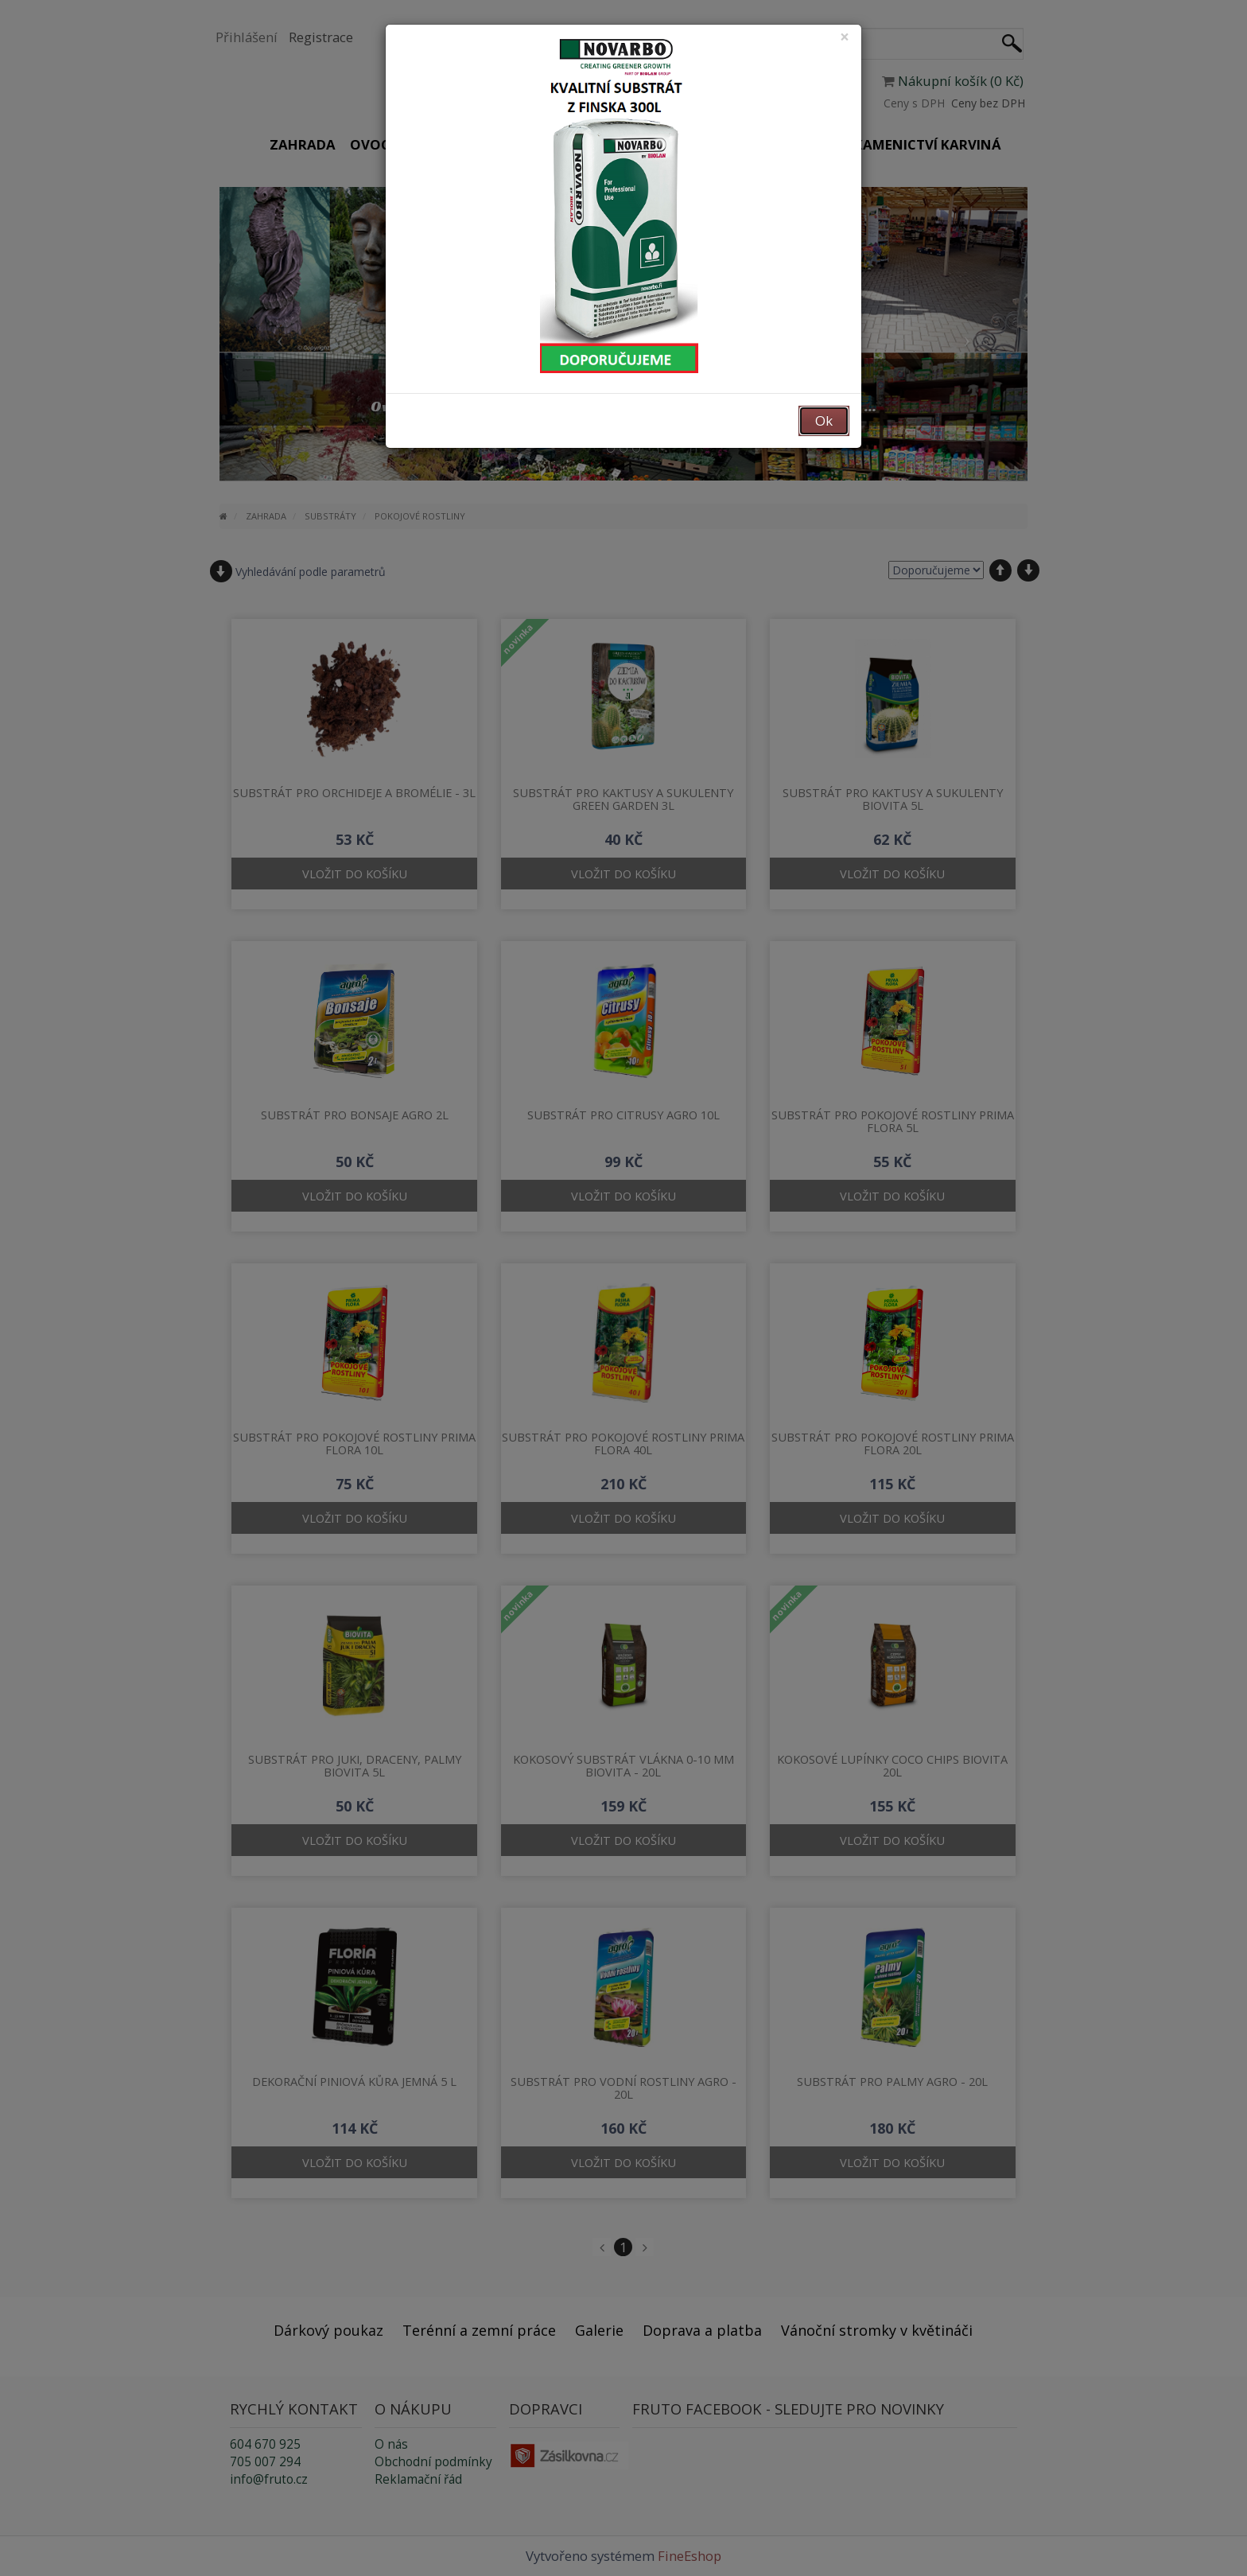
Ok (824, 420)
